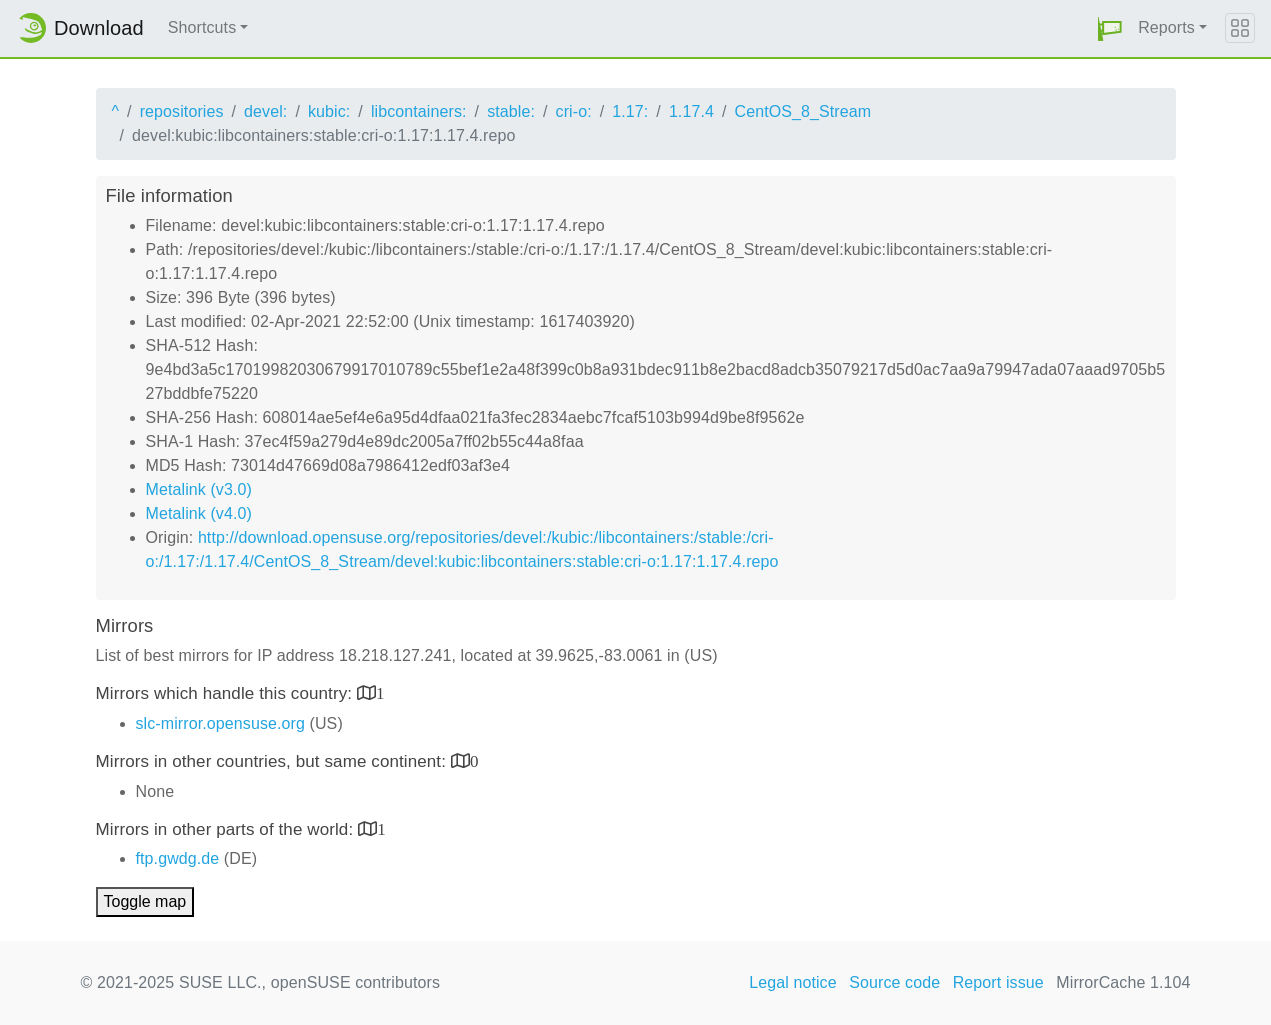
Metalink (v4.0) (199, 513)
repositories (182, 111)
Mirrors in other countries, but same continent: (273, 761)
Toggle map (145, 901)
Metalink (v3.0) (199, 489)
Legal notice (793, 982)
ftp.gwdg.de (178, 858)
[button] (1110, 28)
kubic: (329, 111)
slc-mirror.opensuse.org (220, 723)
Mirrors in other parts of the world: (227, 829)
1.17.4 (691, 111)
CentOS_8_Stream (803, 111)
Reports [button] (1166, 27)
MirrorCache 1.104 (1123, 982)
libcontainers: (419, 111)
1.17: (630, 111)
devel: (265, 111)
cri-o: (574, 111)
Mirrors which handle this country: (226, 693)
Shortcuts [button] (202, 27)
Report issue (998, 982)
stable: (511, 111)
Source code (894, 982)
